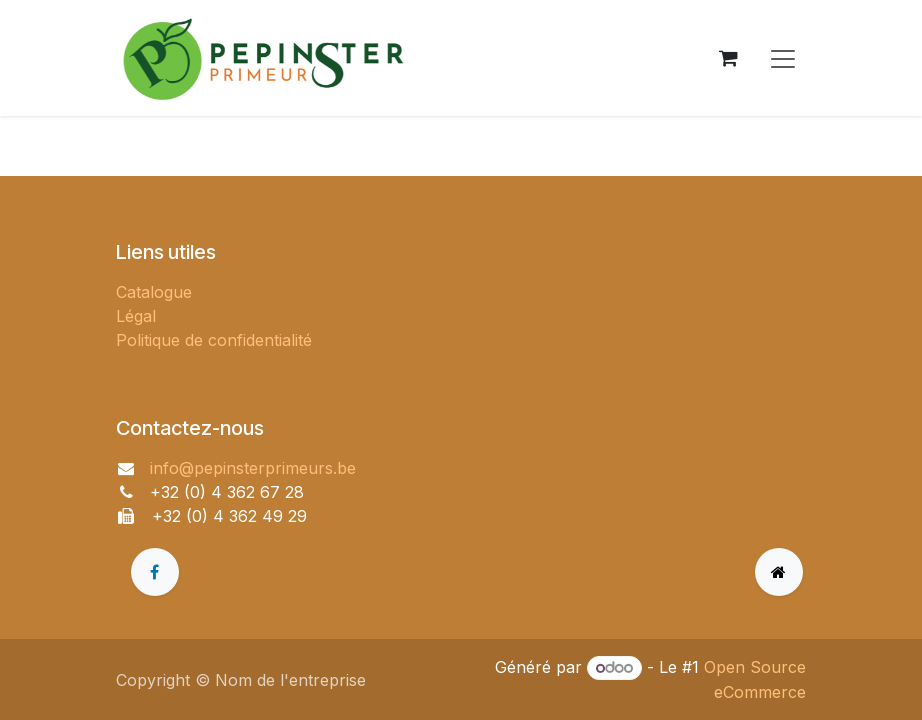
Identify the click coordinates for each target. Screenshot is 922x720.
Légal (136, 316)
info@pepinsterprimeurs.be (253, 468)
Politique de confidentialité (214, 340)
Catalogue (154, 292)
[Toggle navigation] (783, 58)
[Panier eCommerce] (728, 58)
